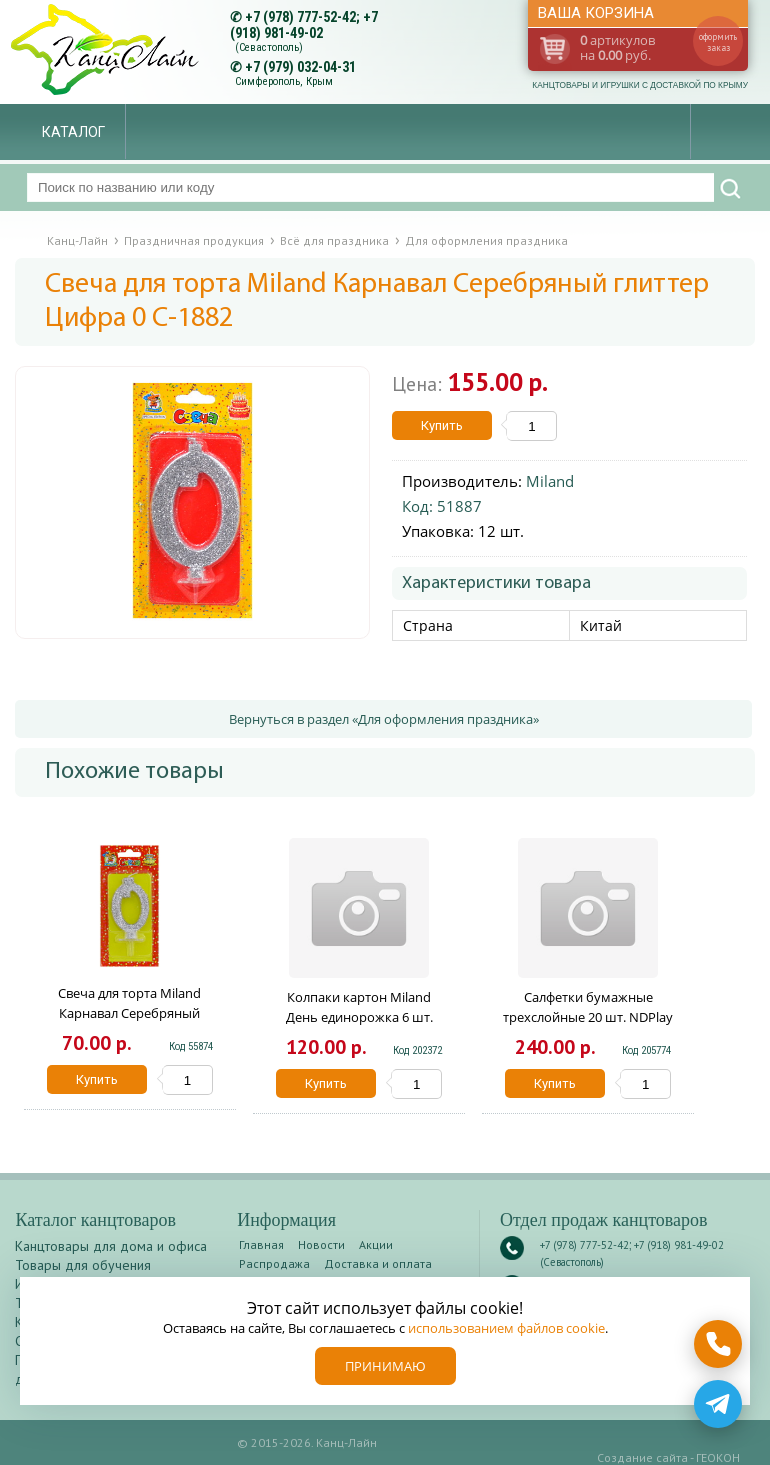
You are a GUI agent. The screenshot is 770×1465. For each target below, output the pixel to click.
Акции (376, 1244)
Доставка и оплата (378, 1263)
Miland (550, 481)
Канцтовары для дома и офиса (111, 1246)
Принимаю (385, 1366)
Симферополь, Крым (284, 81)
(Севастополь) (269, 47)
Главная (261, 1244)
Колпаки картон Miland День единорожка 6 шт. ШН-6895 (359, 1017)
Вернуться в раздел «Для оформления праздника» (384, 719)
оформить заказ (718, 42)
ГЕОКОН (718, 1457)
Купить (442, 425)
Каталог (73, 132)
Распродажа (274, 1263)
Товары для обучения (83, 1265)
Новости (321, 1244)
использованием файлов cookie (506, 1328)
